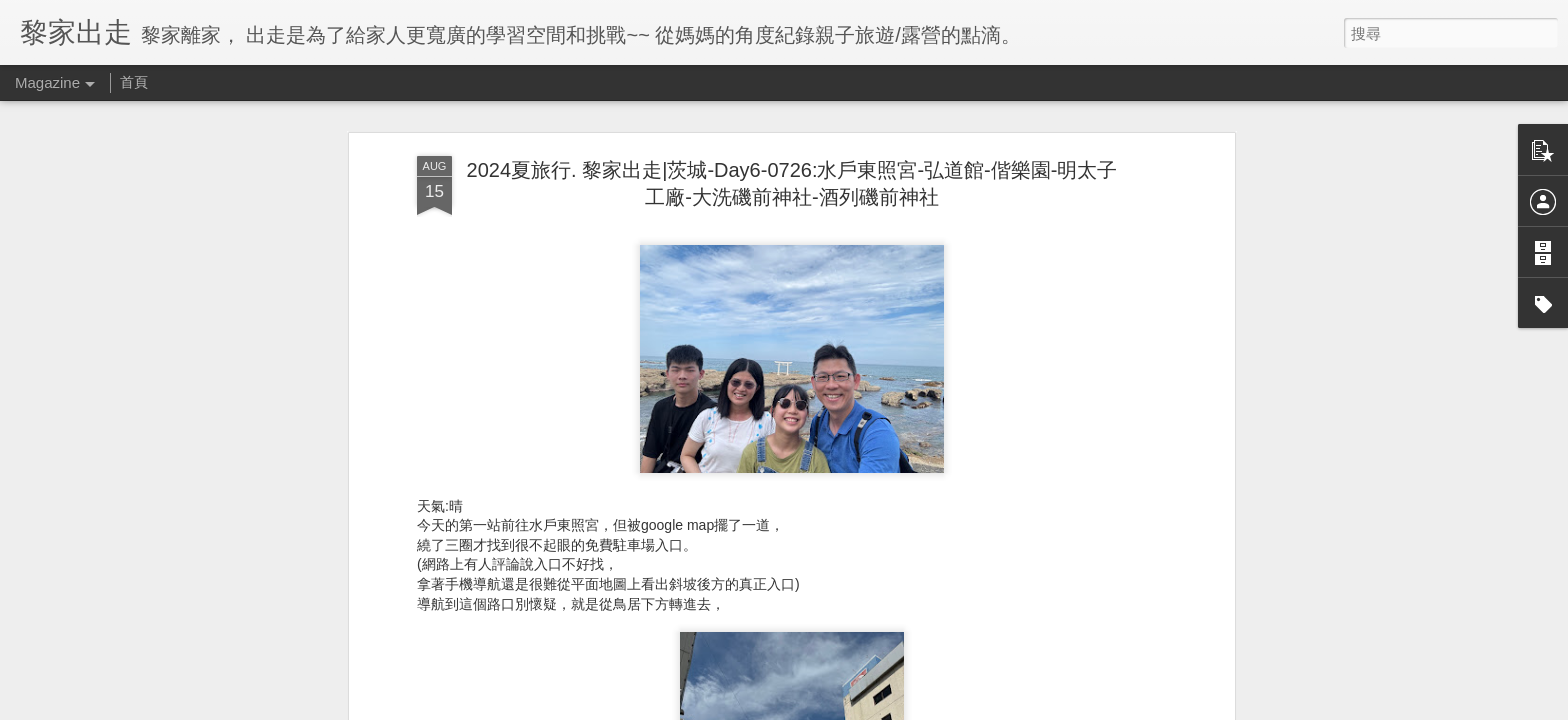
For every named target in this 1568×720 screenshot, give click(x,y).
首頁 (134, 82)
